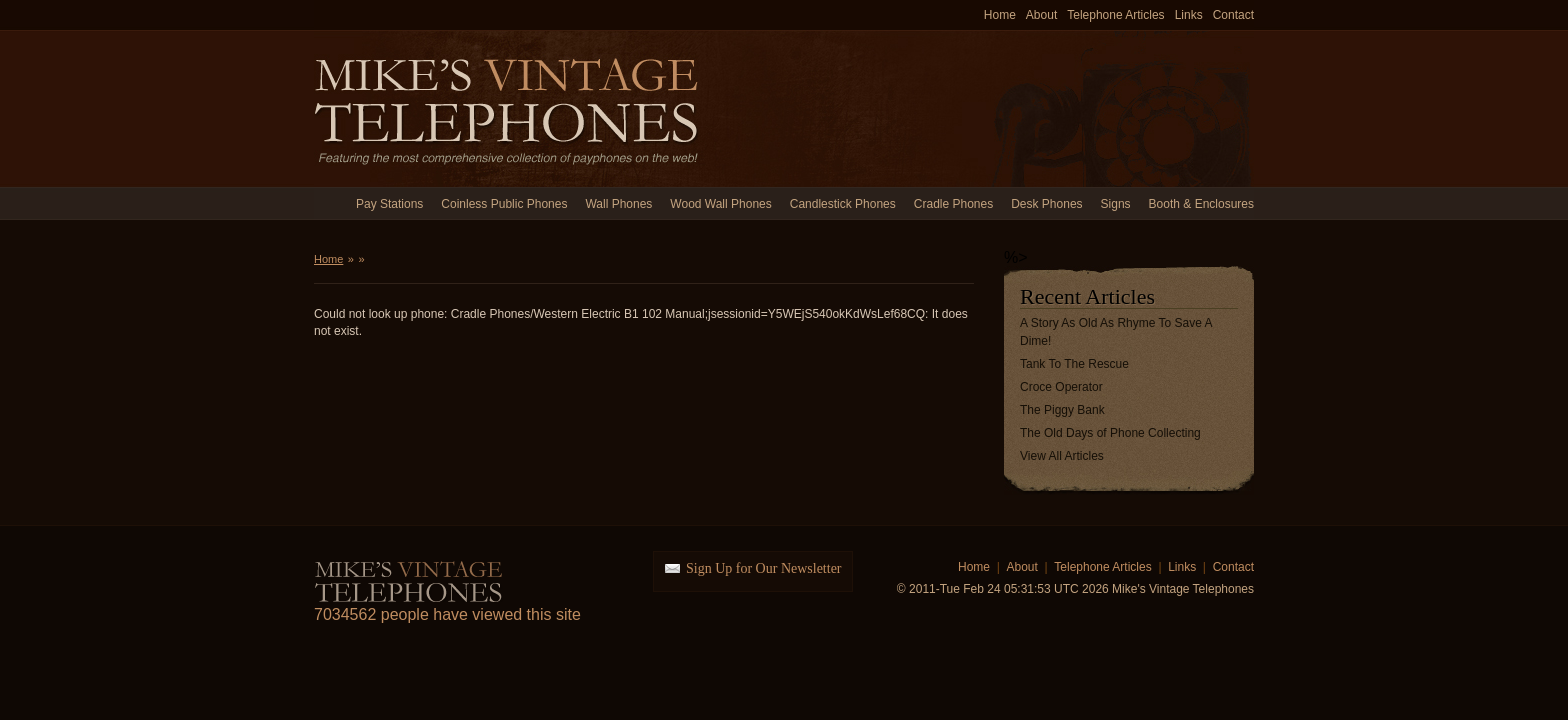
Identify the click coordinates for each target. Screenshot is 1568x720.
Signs (1116, 204)
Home (1000, 15)
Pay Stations (389, 204)
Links (1189, 15)
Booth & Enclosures (1201, 204)
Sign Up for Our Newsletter (764, 568)
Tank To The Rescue (1074, 364)
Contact (1233, 15)
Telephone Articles (1115, 15)
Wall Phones (618, 204)
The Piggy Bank (1062, 410)
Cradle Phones (953, 204)
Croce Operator (1061, 387)
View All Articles (1062, 456)
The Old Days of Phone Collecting (1110, 433)
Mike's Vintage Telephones (509, 108)
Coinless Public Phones (504, 204)
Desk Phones (1046, 204)
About (1041, 15)
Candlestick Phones (843, 204)
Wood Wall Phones (720, 204)
